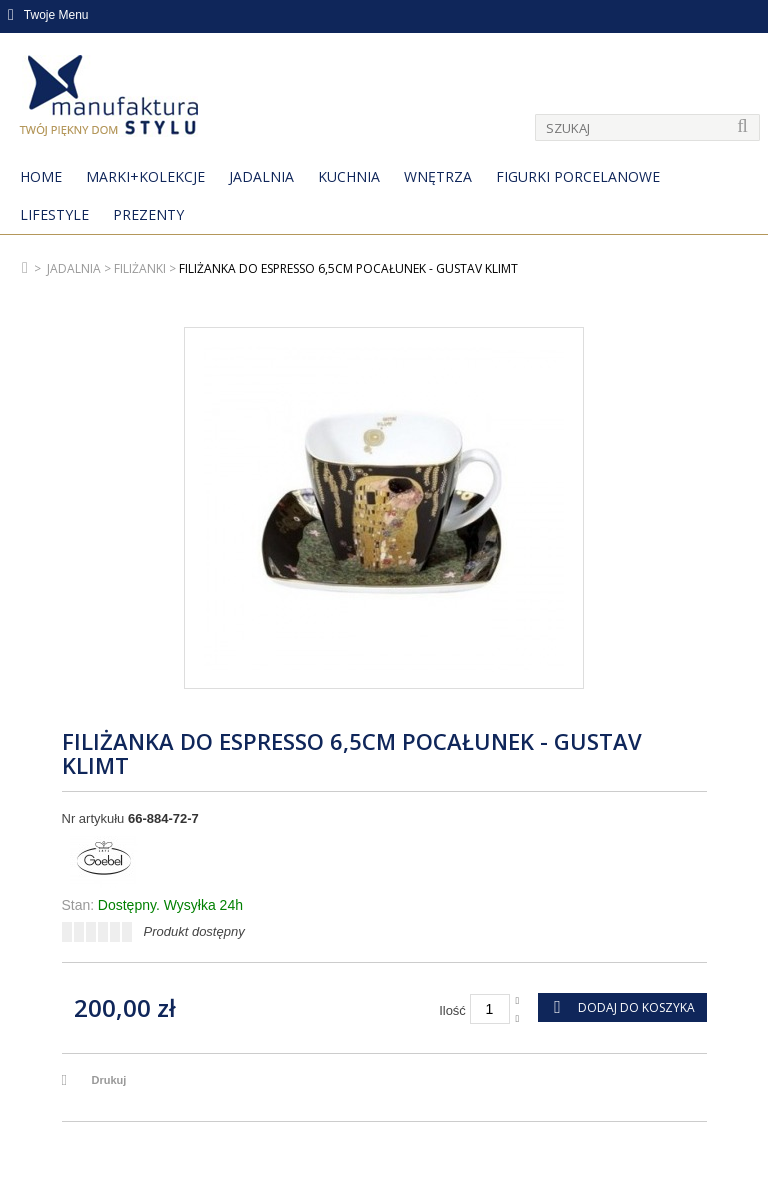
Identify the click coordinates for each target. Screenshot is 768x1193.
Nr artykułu (93, 818)
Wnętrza (438, 176)
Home (41, 176)
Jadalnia (261, 176)
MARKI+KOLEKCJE (145, 176)
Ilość (452, 1010)
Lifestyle (54, 214)
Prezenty (148, 214)
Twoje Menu (48, 15)
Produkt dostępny (194, 931)
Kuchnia (349, 176)
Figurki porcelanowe (578, 176)
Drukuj (109, 1080)
